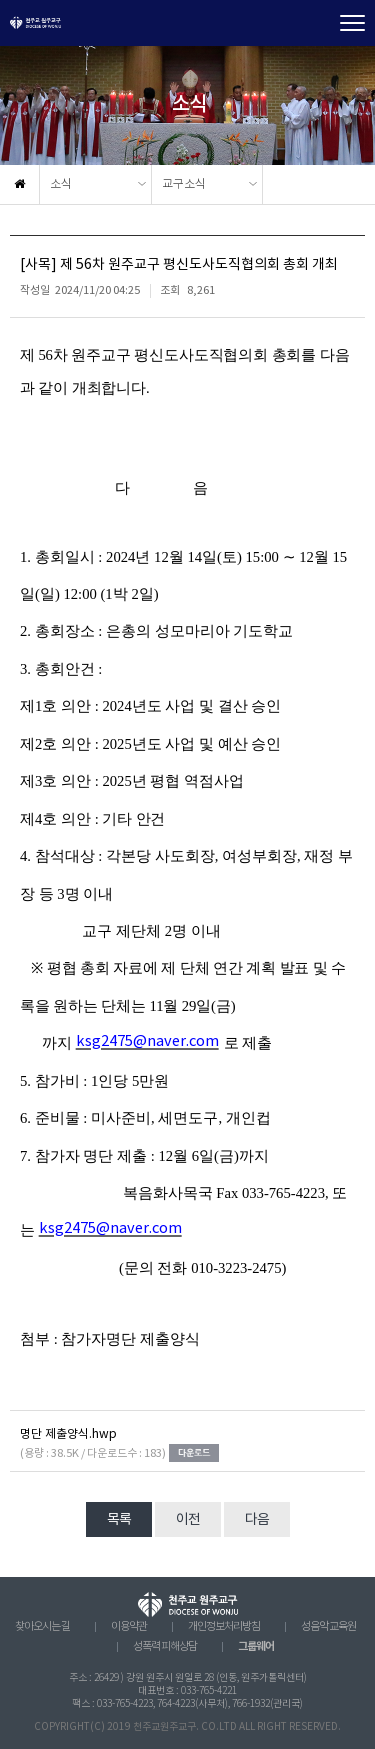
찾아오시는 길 (42, 1627)
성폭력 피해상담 (165, 1647)
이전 (188, 1520)
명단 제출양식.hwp (68, 1434)
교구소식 (184, 184)
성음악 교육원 (328, 1627)
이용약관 (129, 1627)
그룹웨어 (256, 1646)
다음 (257, 1520)
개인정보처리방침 (224, 1627)
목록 (119, 1520)
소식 (61, 184)
